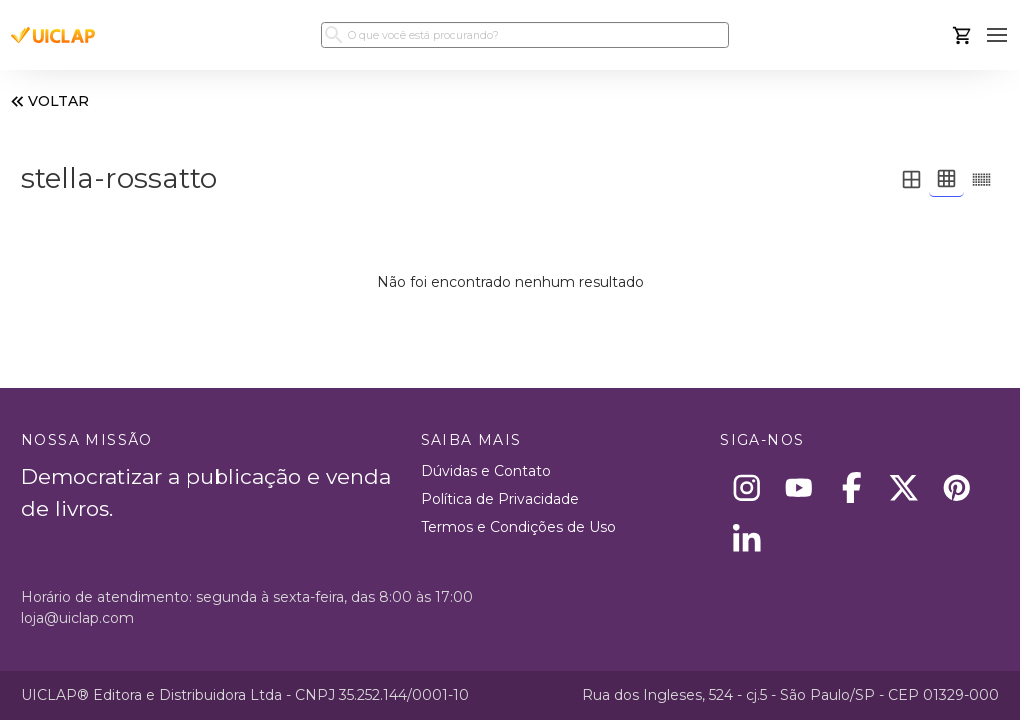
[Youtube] (799, 487)
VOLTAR (48, 101)
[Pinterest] (956, 487)
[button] (997, 35)
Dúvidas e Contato (486, 471)
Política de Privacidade (500, 499)
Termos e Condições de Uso (518, 527)
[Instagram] (746, 487)
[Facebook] (851, 487)
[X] (904, 487)
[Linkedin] (746, 540)
